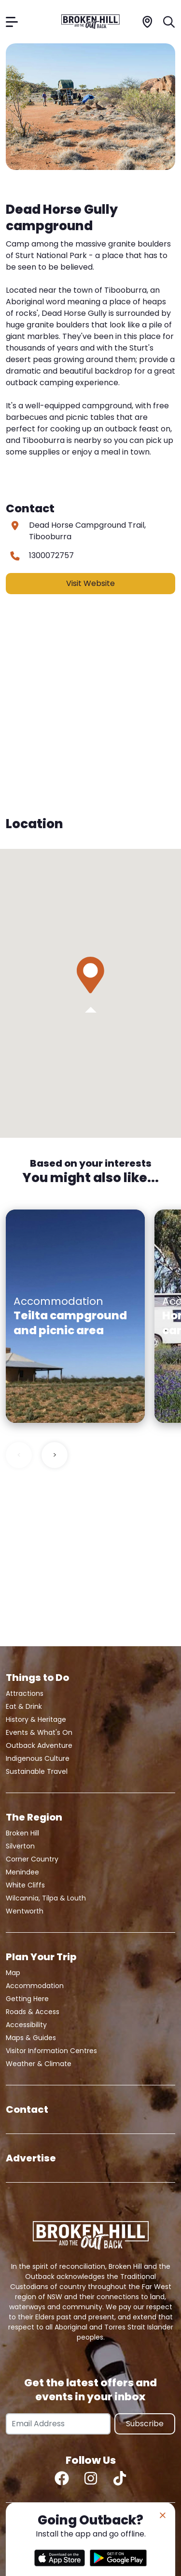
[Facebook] (62, 2478)
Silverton (20, 1846)
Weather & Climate (38, 2064)
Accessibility (26, 2025)
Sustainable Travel (37, 1771)
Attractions (24, 1693)
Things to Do (37, 1677)
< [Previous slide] (19, 1454)
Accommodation (35, 1986)
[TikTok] (119, 2478)
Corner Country (32, 1859)
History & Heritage (36, 1719)
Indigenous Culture (38, 1758)
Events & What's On (39, 1732)
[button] (90, 975)
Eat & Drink (24, 1706)
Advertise (31, 2158)
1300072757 (51, 555)
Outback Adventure (39, 1745)
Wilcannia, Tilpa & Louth (46, 1898)
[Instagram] (91, 2478)
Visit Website (90, 583)
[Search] (169, 21)
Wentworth (24, 1911)
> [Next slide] (55, 1454)
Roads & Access (32, 2012)
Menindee (22, 1872)
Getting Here (27, 1999)
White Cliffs (25, 1885)
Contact (27, 2109)
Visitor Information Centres (51, 2051)
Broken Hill (22, 1833)
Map (13, 1973)
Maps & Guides (31, 2038)
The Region (34, 1817)
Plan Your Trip (41, 1957)
